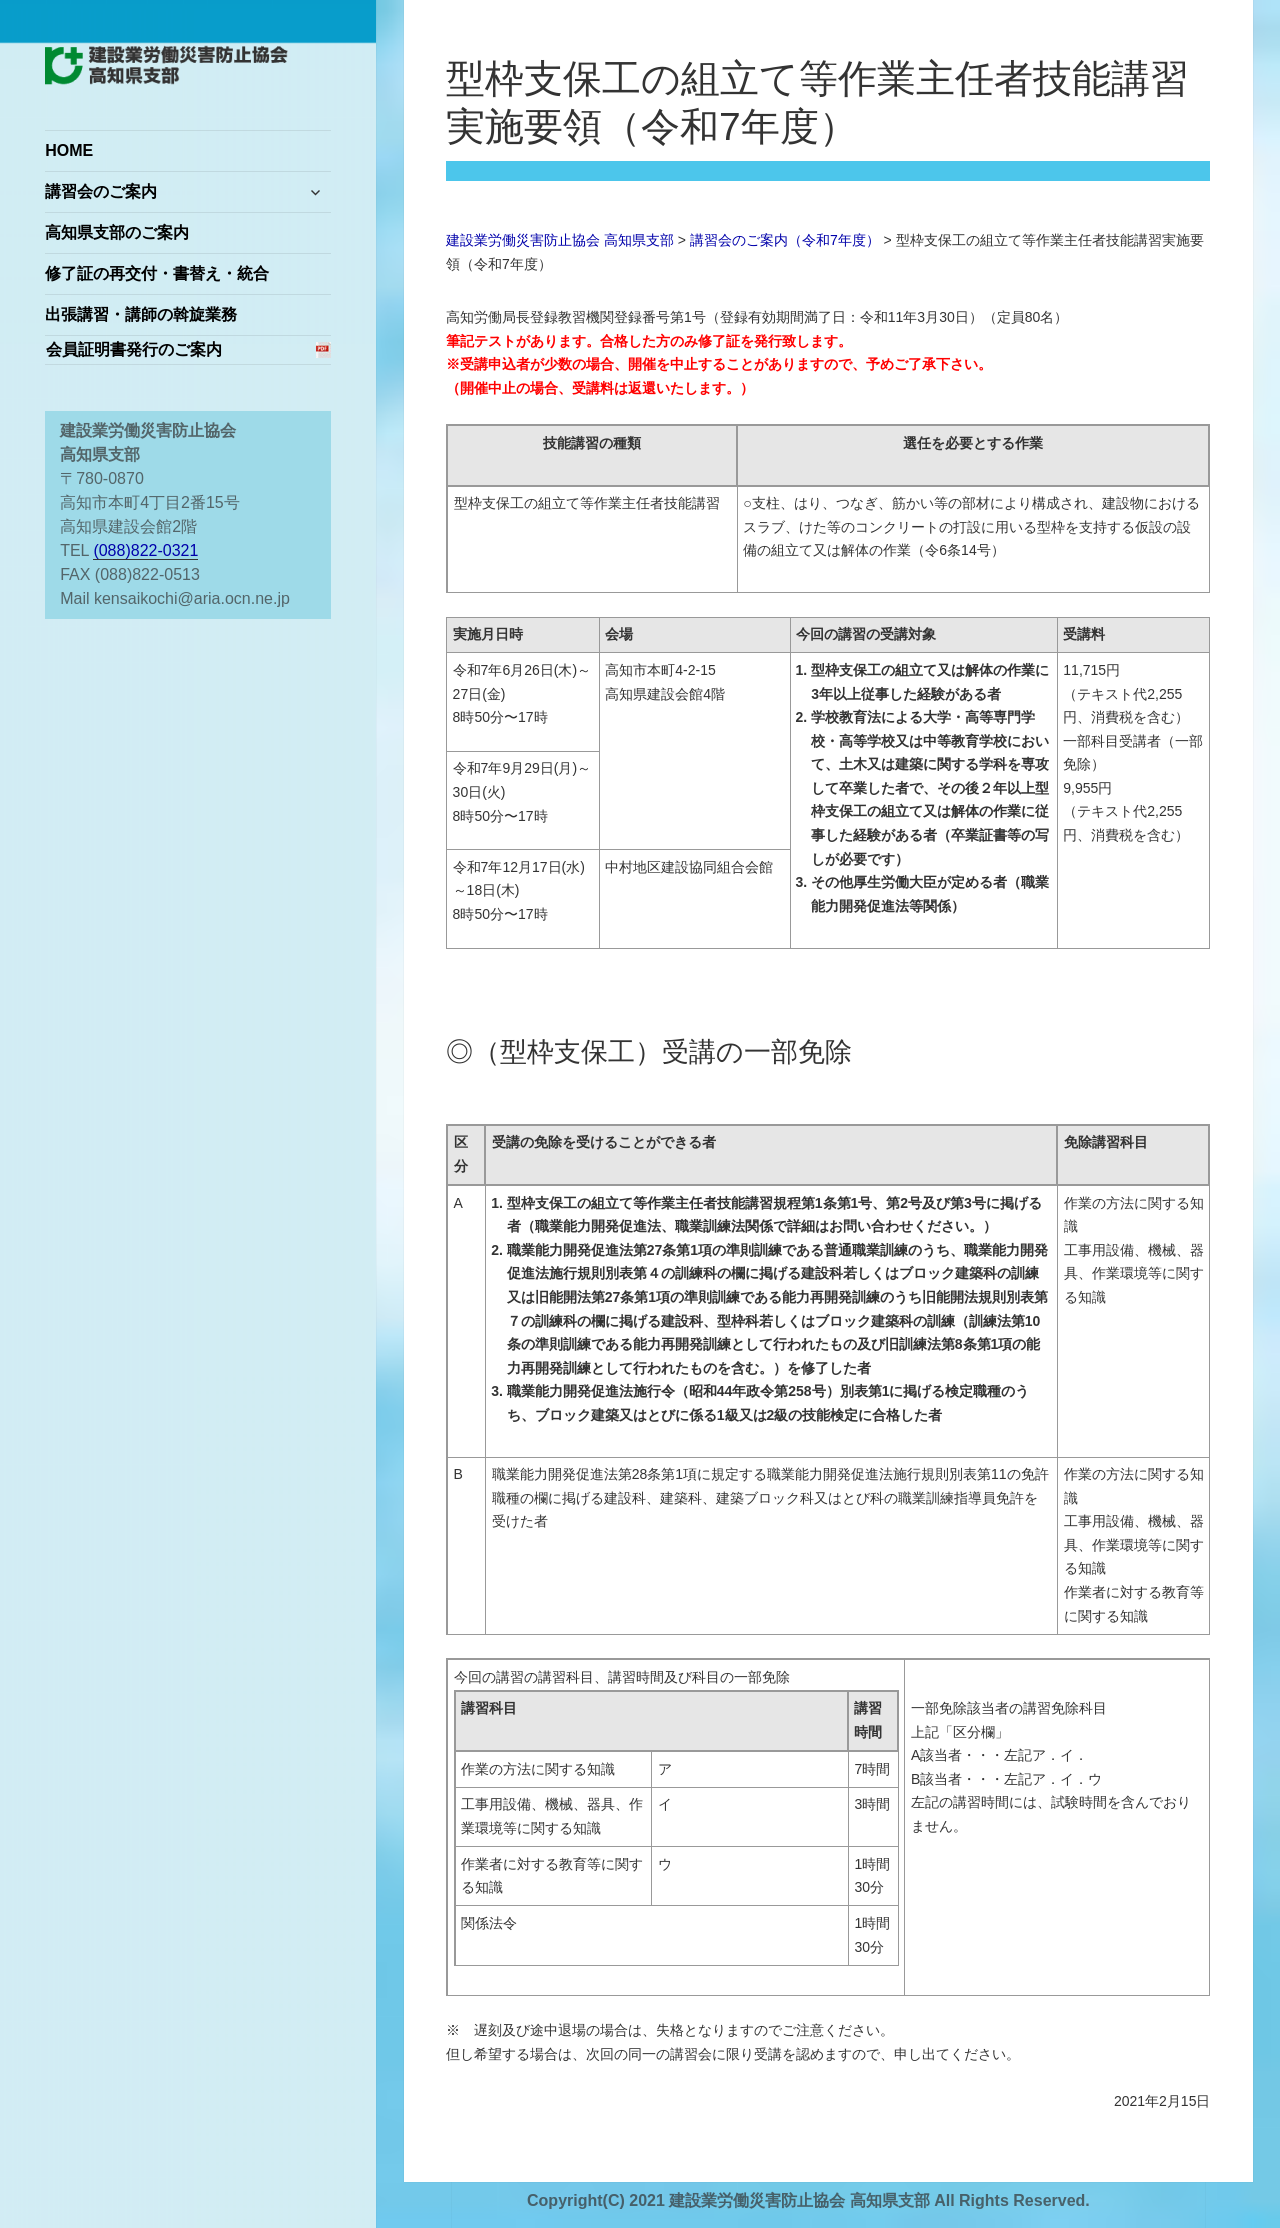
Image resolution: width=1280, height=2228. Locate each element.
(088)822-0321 (145, 550)
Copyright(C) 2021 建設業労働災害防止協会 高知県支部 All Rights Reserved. (808, 2200)
